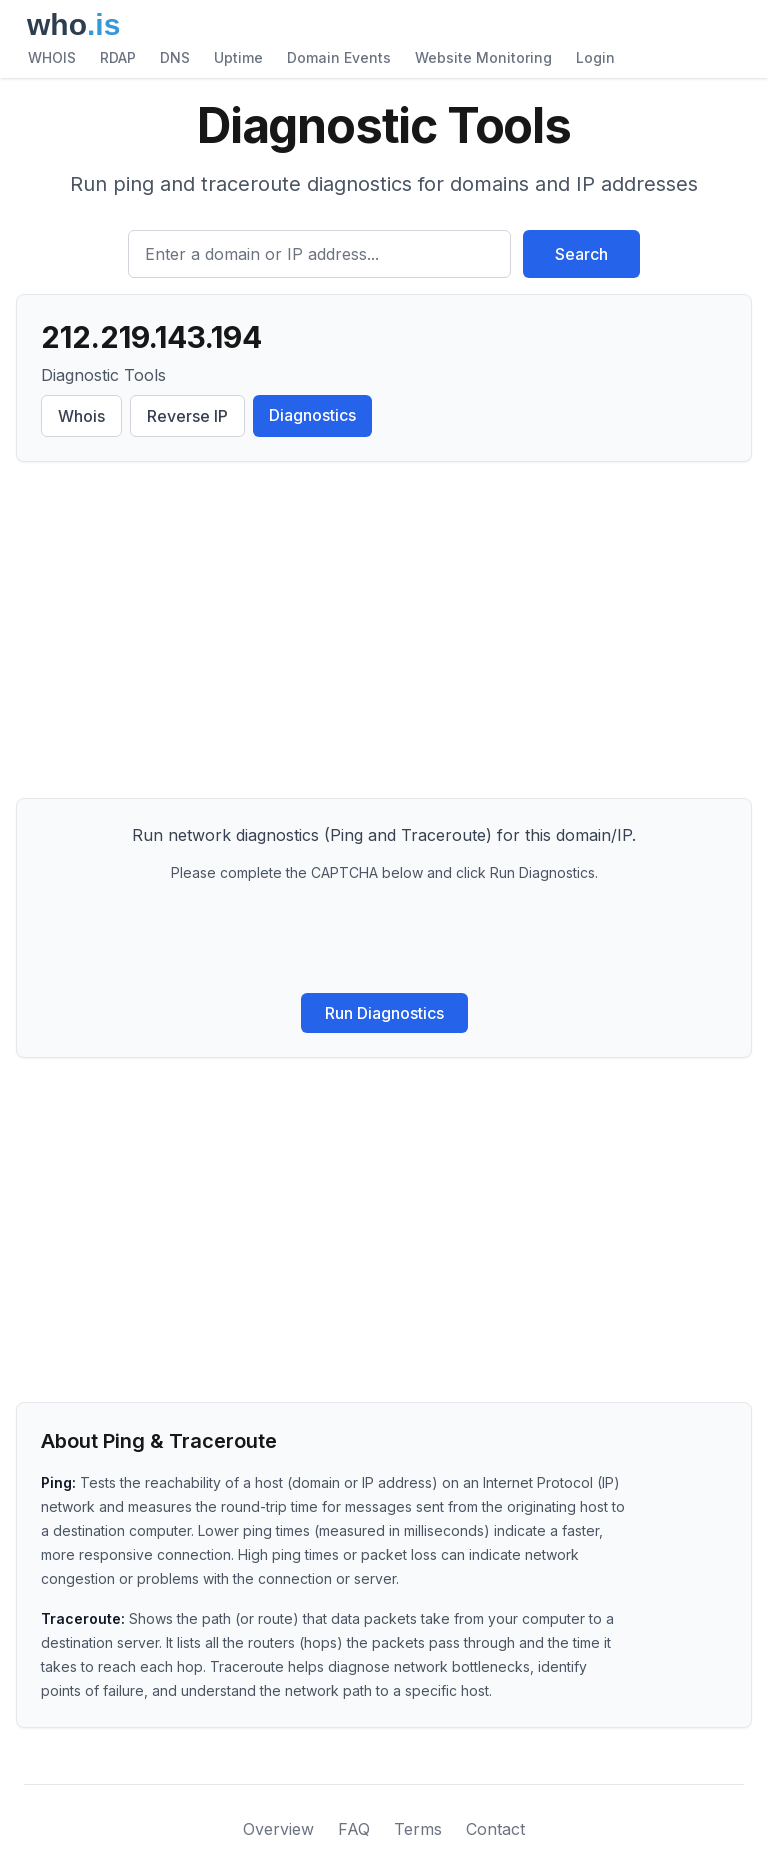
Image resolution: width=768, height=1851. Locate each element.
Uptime (238, 57)
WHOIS (52, 57)
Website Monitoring (483, 57)
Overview (278, 1829)
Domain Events (339, 57)
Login (595, 57)
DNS (175, 57)
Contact (495, 1829)
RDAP (118, 57)
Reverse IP (187, 416)
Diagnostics (312, 415)
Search (581, 254)
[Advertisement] (384, 634)
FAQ (354, 1829)
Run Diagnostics (384, 1013)
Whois (81, 416)
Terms (418, 1829)
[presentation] (384, 938)
